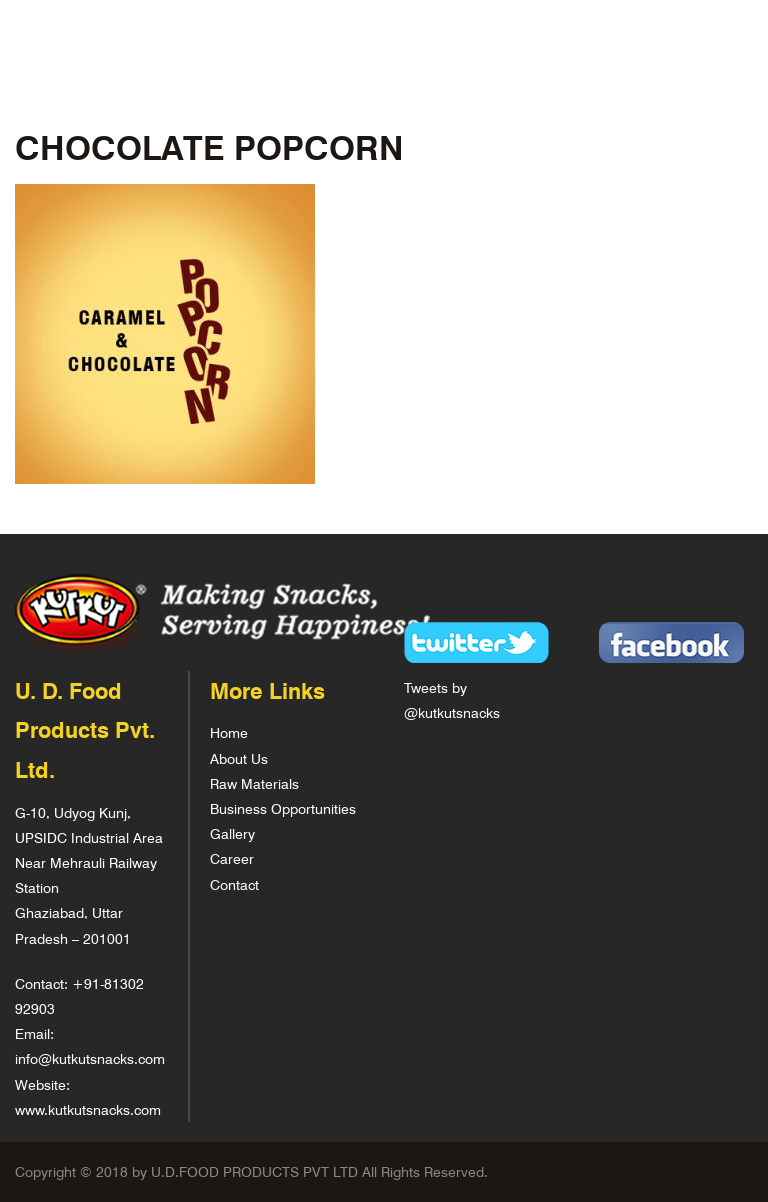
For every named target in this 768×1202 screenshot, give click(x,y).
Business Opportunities (283, 808)
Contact (234, 884)
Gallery (232, 833)
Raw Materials (254, 783)
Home (229, 732)
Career (232, 858)
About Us (239, 758)
